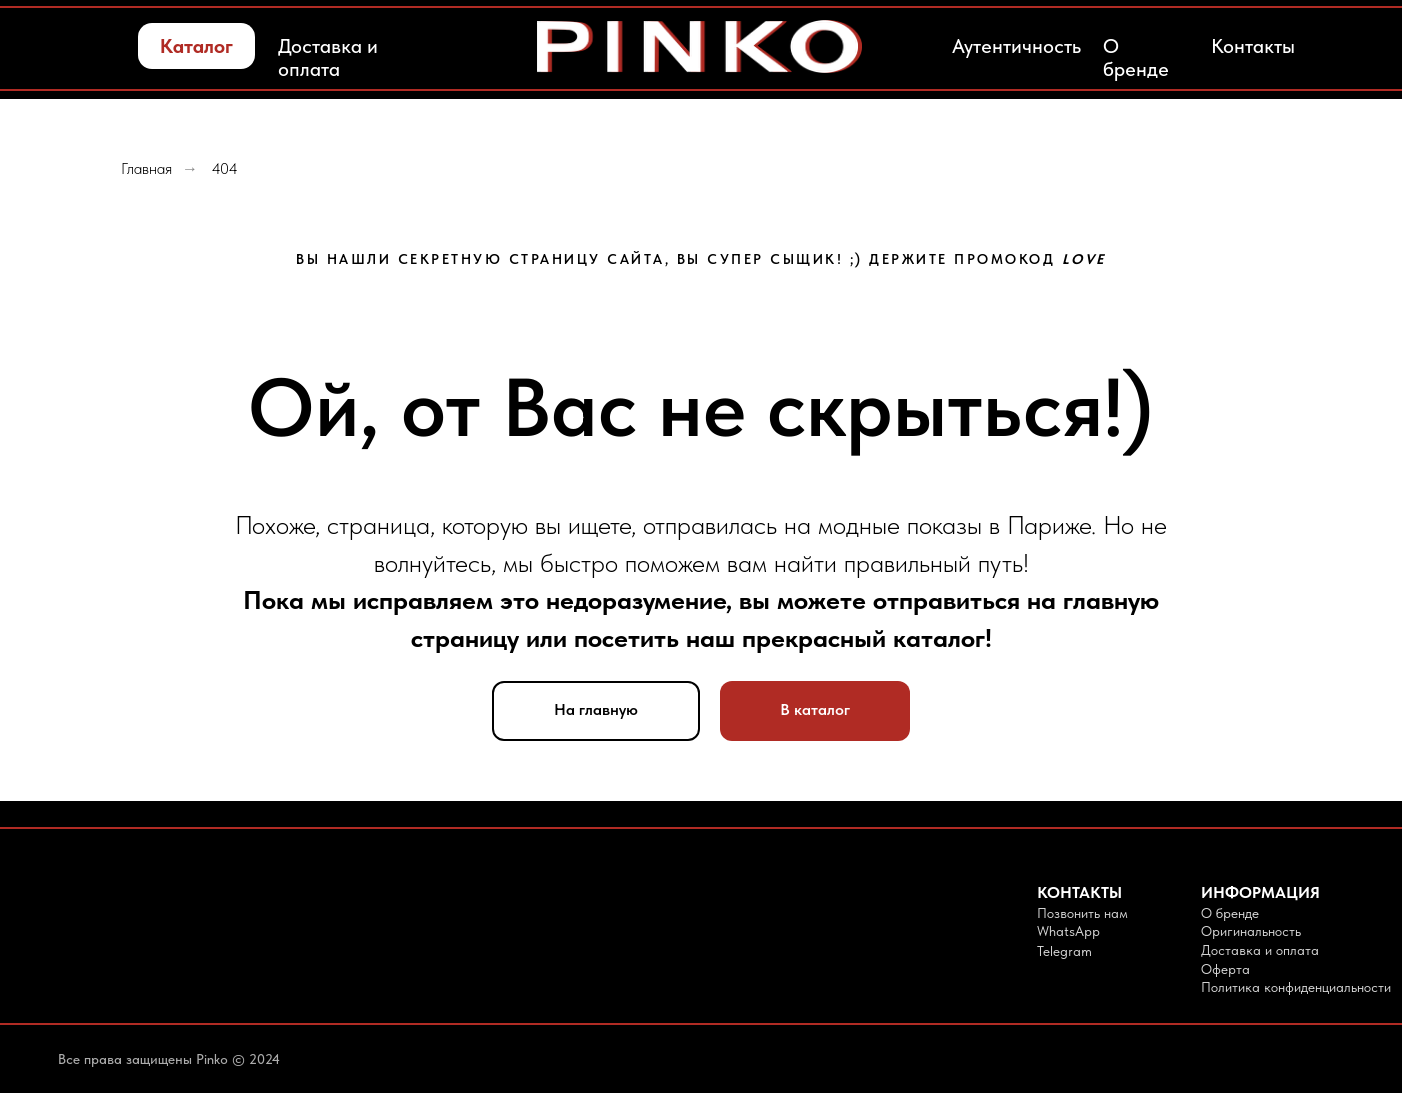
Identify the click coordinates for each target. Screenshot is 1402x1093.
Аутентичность (1016, 46)
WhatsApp (1068, 931)
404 (225, 168)
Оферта (1225, 969)
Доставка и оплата (328, 57)
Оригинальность (1251, 931)
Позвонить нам (1082, 913)
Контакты (1253, 46)
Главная (146, 168)
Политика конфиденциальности (1296, 987)
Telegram (1064, 951)
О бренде (1136, 57)
